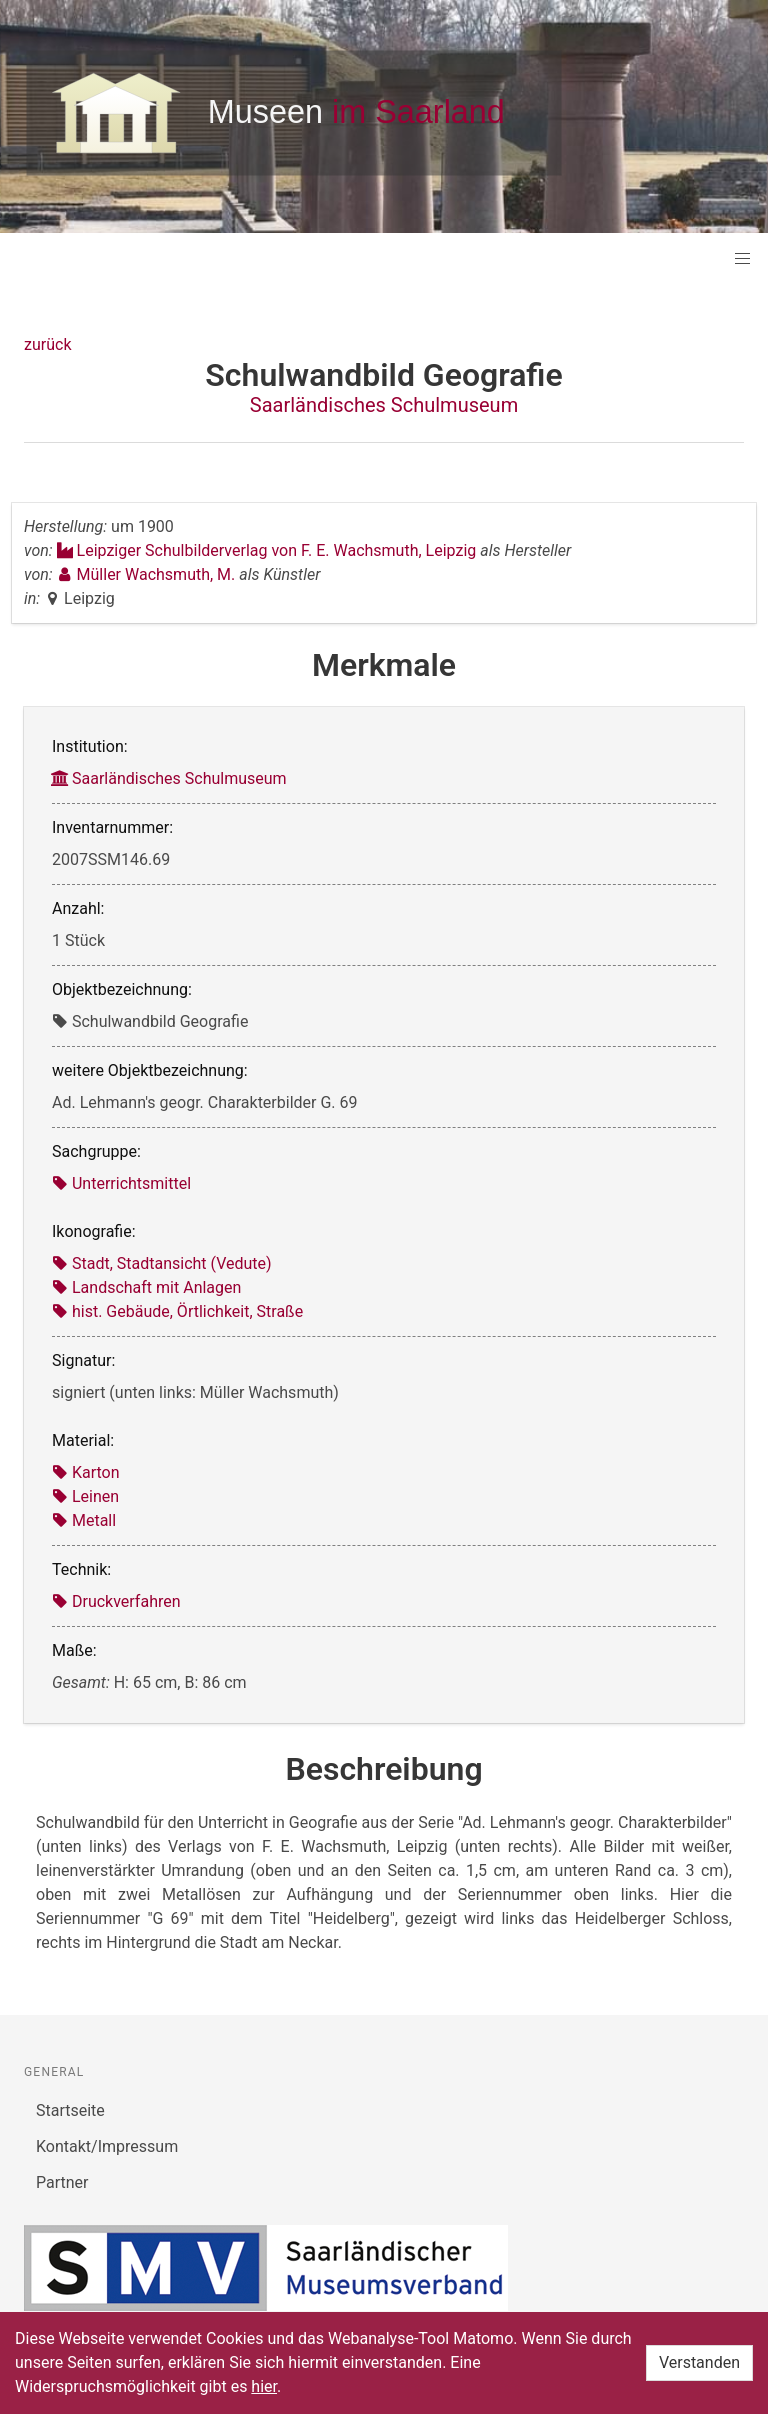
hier (264, 2386)
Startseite (70, 2110)
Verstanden (699, 2362)
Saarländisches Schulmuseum (384, 405)
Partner (62, 2182)
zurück (47, 344)
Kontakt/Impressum (107, 2146)
